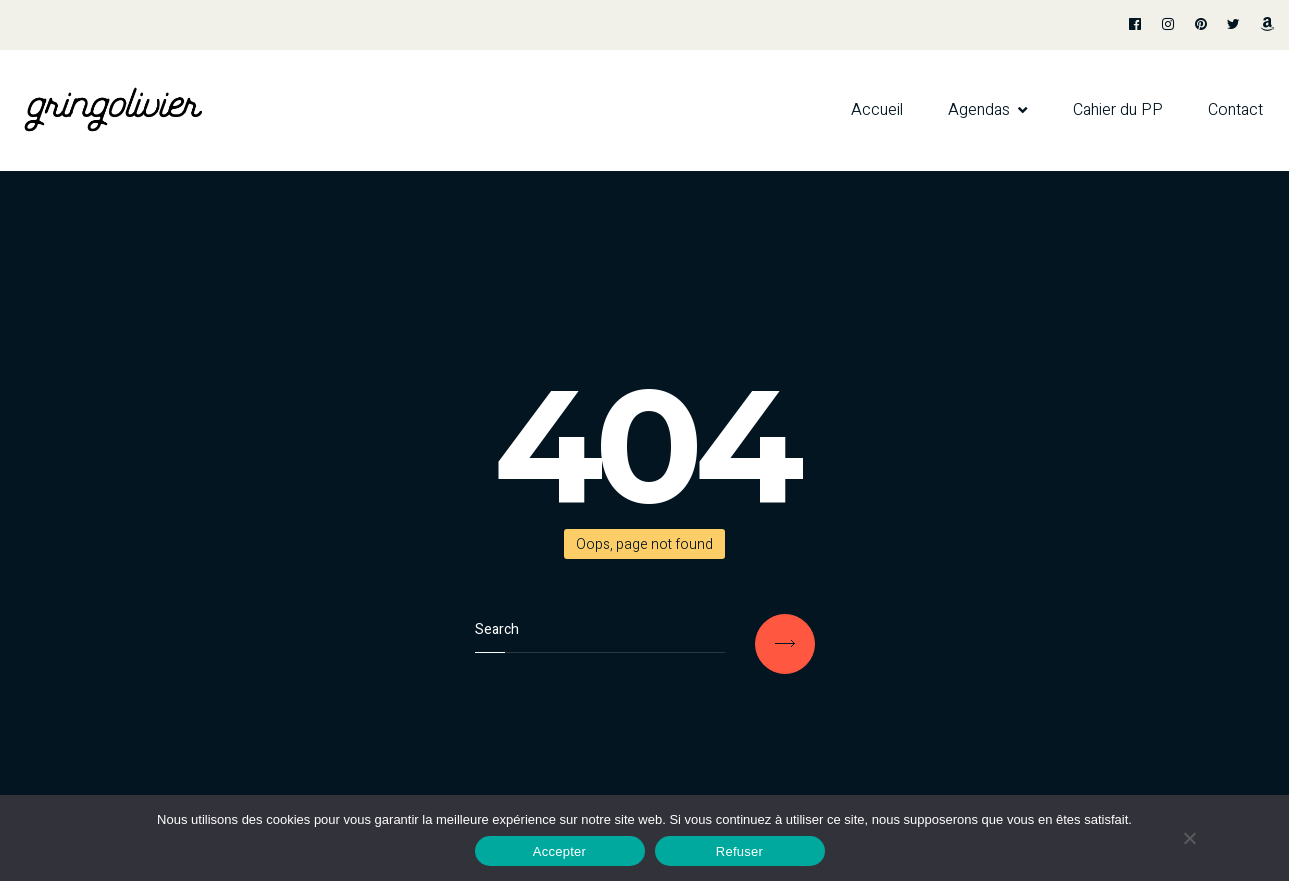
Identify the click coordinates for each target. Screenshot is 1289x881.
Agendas (979, 110)
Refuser (739, 851)
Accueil (877, 110)
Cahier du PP (1118, 110)
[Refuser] (1189, 838)
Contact (1235, 110)
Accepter (559, 851)
